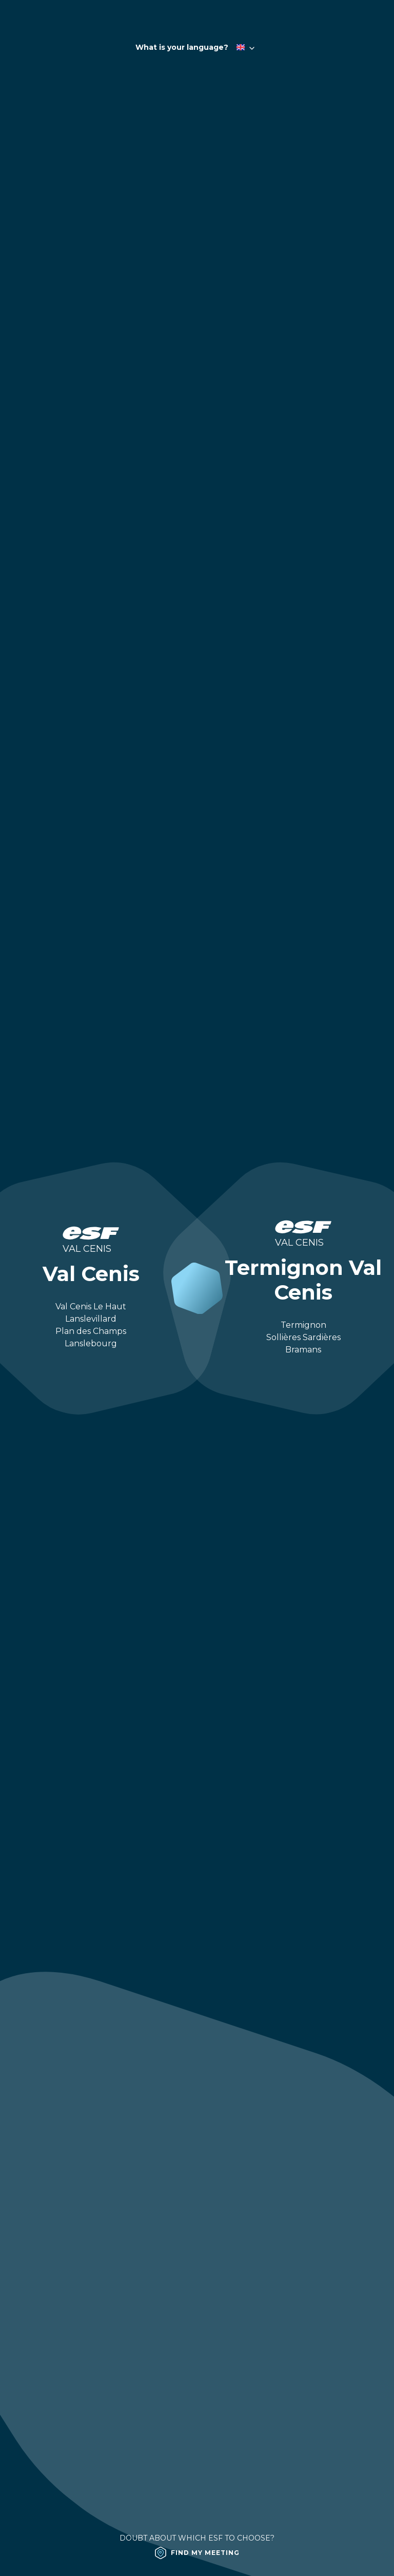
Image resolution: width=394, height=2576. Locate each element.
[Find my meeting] (197, 2553)
